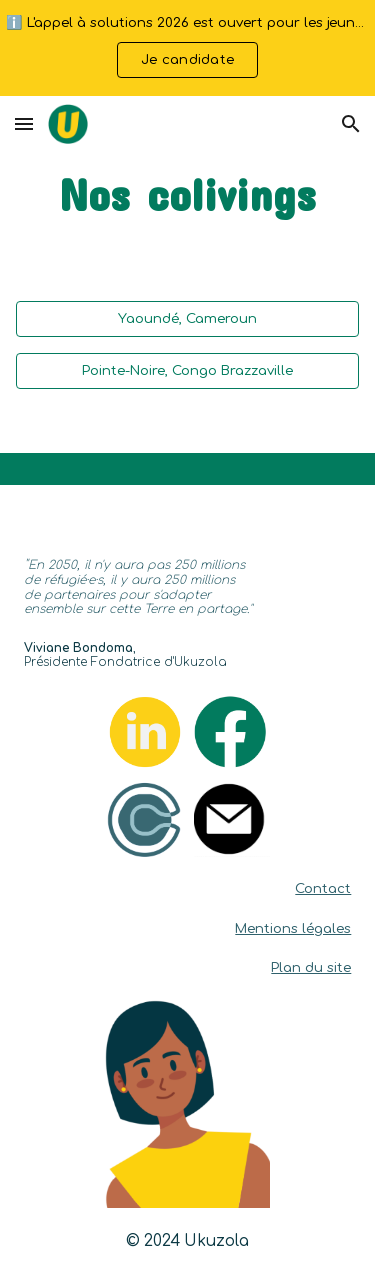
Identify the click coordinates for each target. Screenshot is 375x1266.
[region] (187, 48)
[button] (24, 123)
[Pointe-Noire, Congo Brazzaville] (188, 371)
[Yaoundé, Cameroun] (188, 319)
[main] (188, 194)
